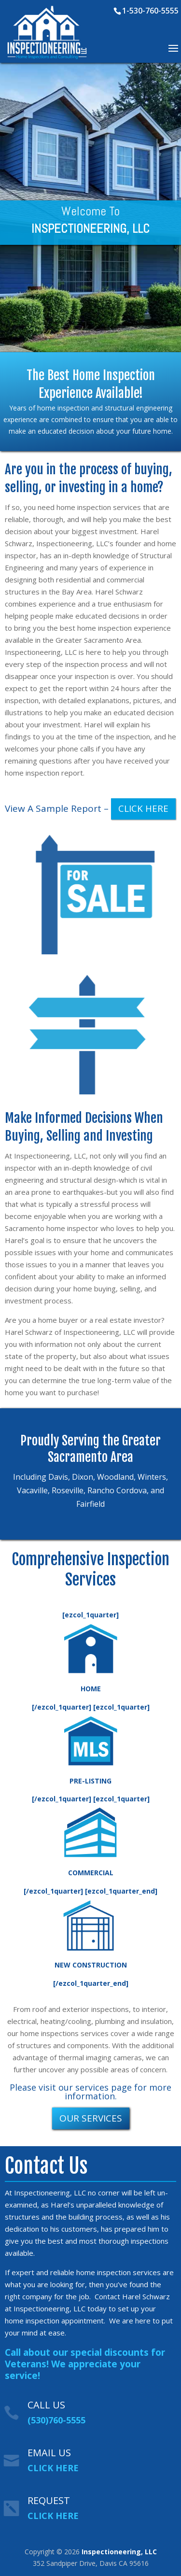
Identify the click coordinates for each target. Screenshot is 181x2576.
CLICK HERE (143, 808)
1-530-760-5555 (150, 10)
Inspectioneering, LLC (119, 2551)
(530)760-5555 (56, 2420)
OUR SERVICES (90, 2118)
